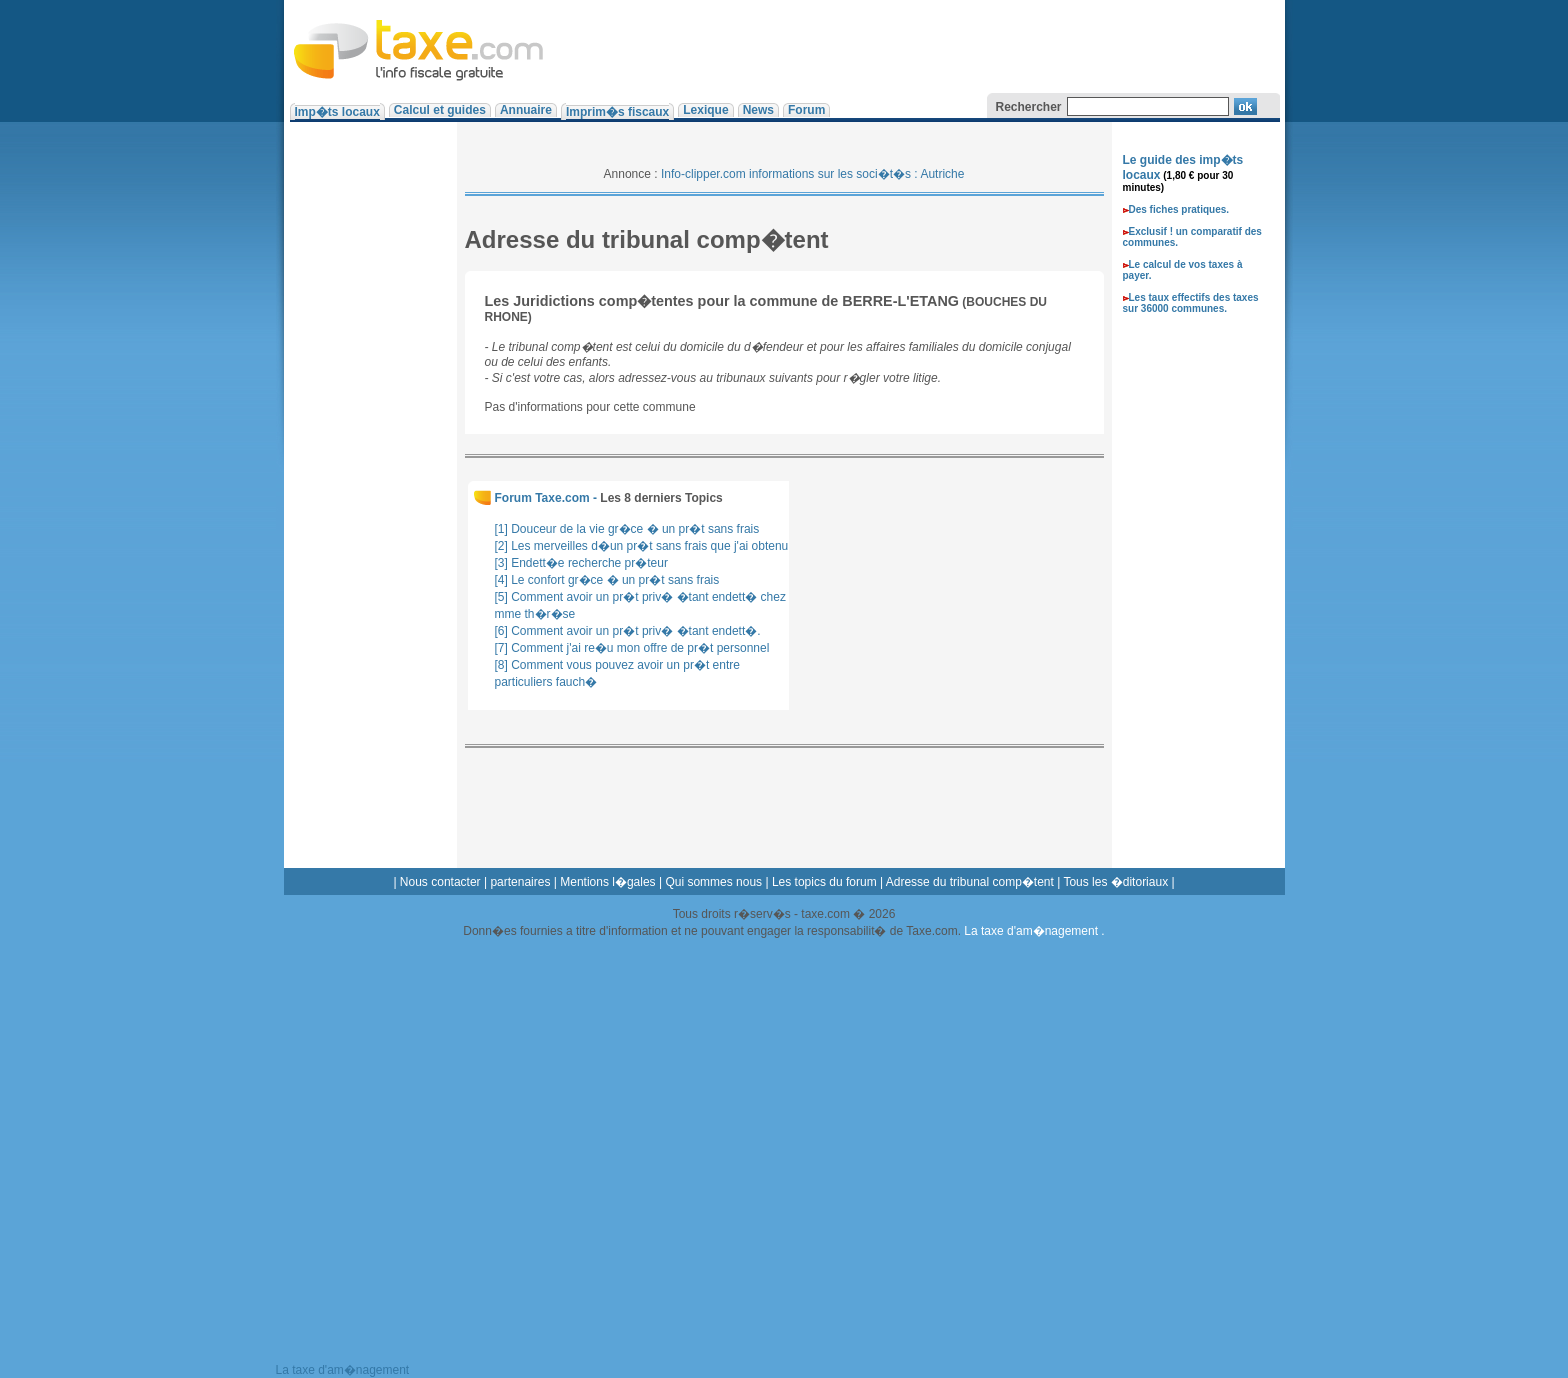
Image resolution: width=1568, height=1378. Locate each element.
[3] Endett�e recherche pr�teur (581, 563)
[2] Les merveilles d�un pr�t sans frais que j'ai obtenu (642, 546)
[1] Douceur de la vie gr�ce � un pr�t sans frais (627, 529)
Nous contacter (440, 882)
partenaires (520, 882)
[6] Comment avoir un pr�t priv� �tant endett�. (628, 631)
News (758, 110)
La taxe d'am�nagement (1032, 931)
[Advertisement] (916, 45)
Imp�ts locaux (337, 112)
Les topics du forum (824, 882)
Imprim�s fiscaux (617, 112)
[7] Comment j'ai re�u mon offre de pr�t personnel (632, 648)
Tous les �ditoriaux (1115, 882)
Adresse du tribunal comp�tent (970, 882)
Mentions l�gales (607, 882)
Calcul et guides (440, 110)
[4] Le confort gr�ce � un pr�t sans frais (607, 580)
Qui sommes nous (713, 882)
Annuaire (526, 110)
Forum (806, 110)
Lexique (705, 110)
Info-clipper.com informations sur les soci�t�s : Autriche (812, 174)
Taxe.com (421, 45)
